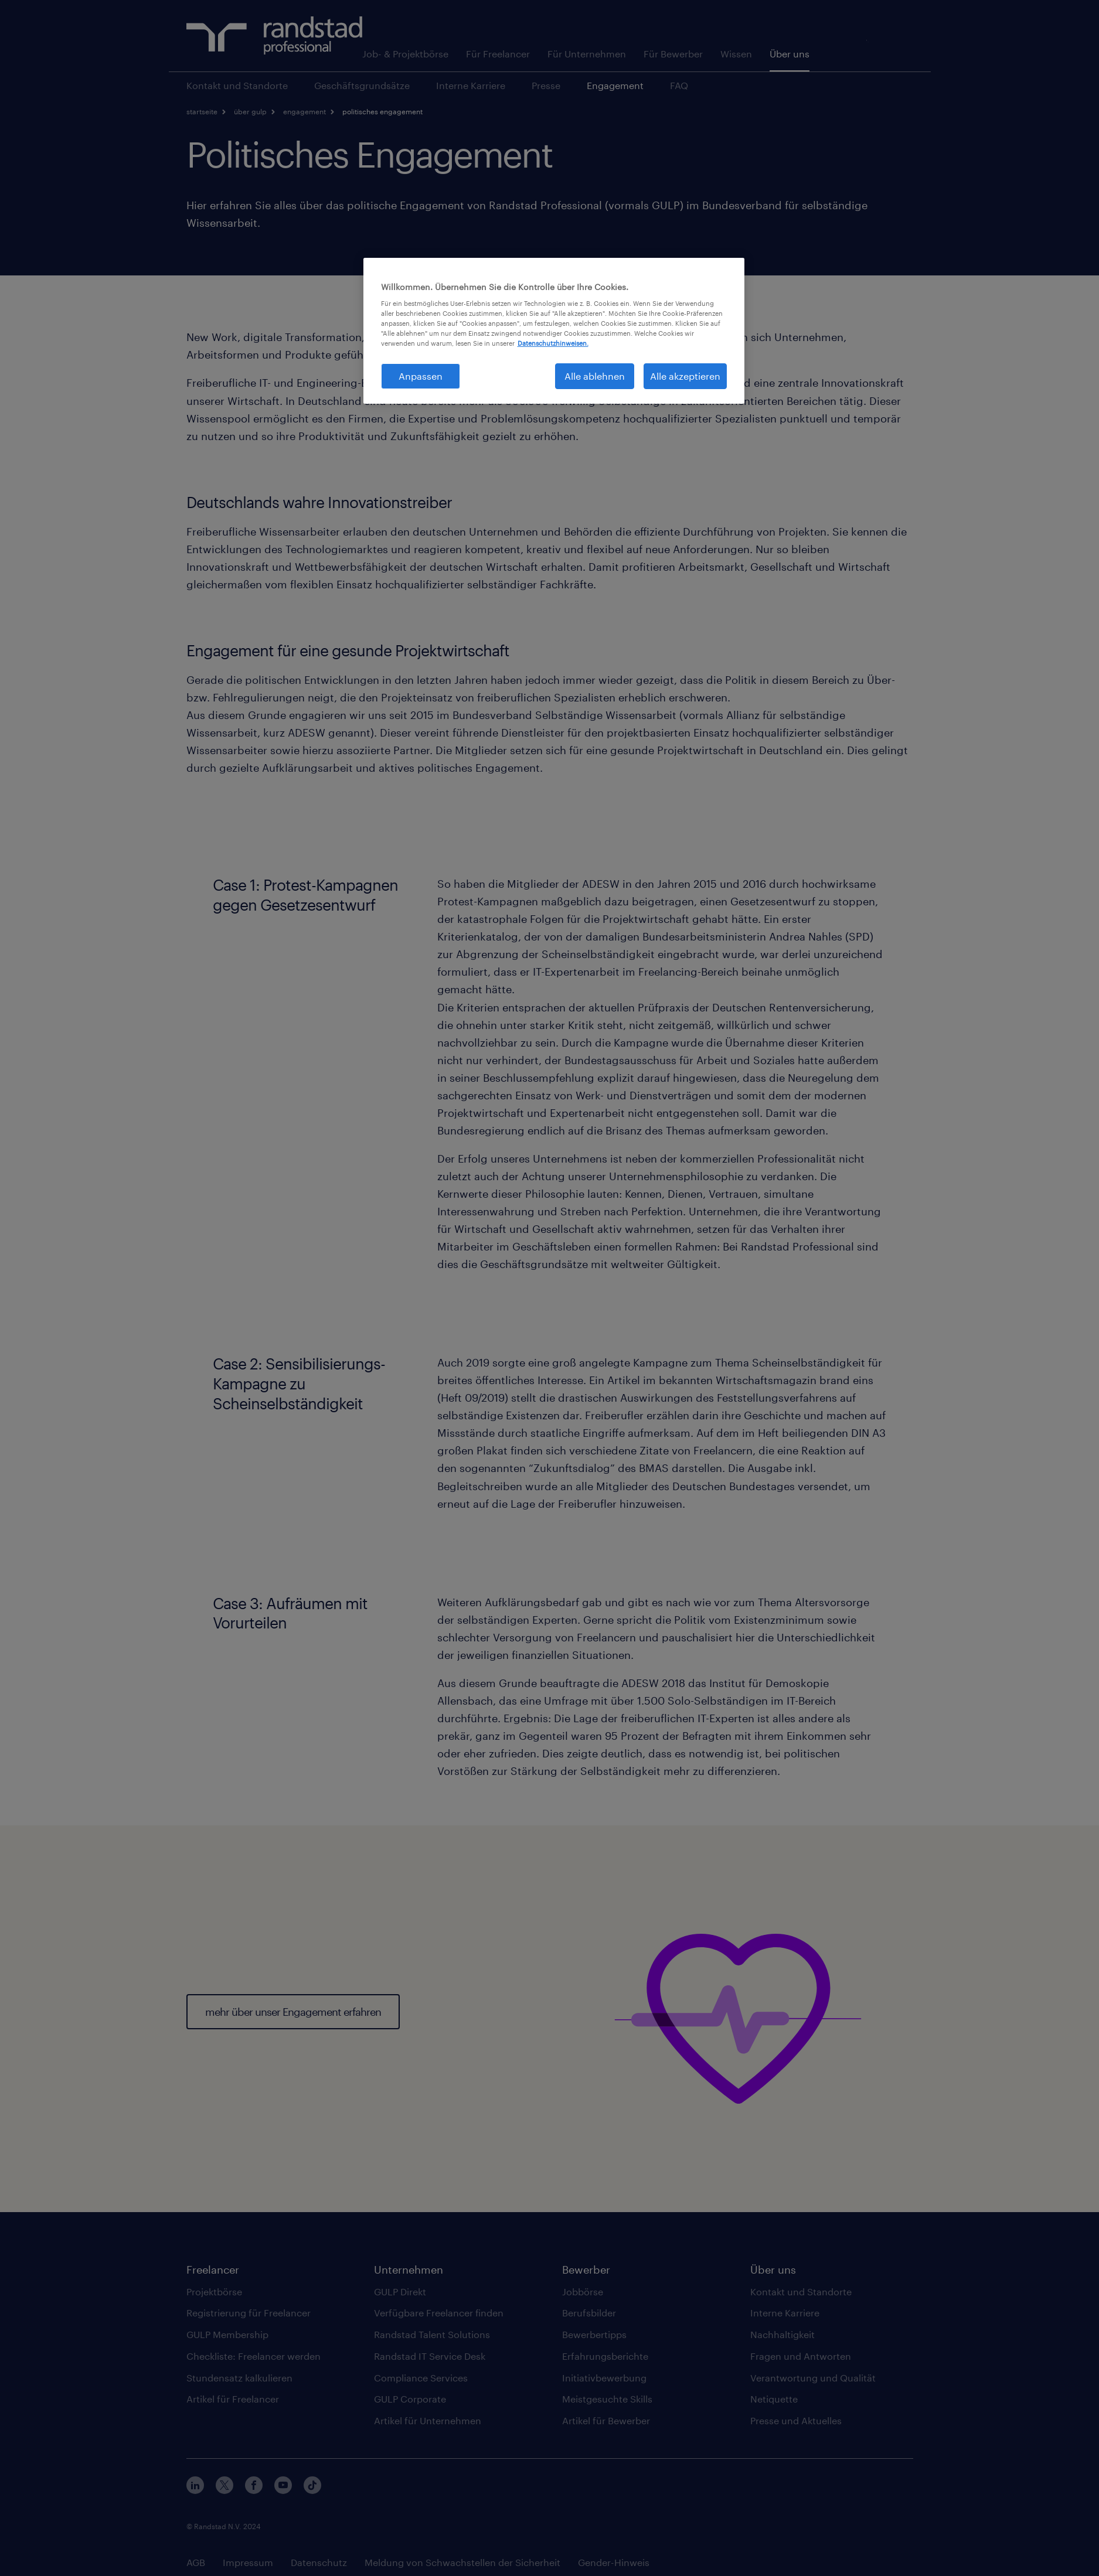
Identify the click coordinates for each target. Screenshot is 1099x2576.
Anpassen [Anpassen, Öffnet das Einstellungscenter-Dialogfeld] (421, 375)
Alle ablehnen (594, 375)
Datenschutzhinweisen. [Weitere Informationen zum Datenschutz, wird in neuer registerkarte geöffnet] (553, 343)
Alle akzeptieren (685, 375)
